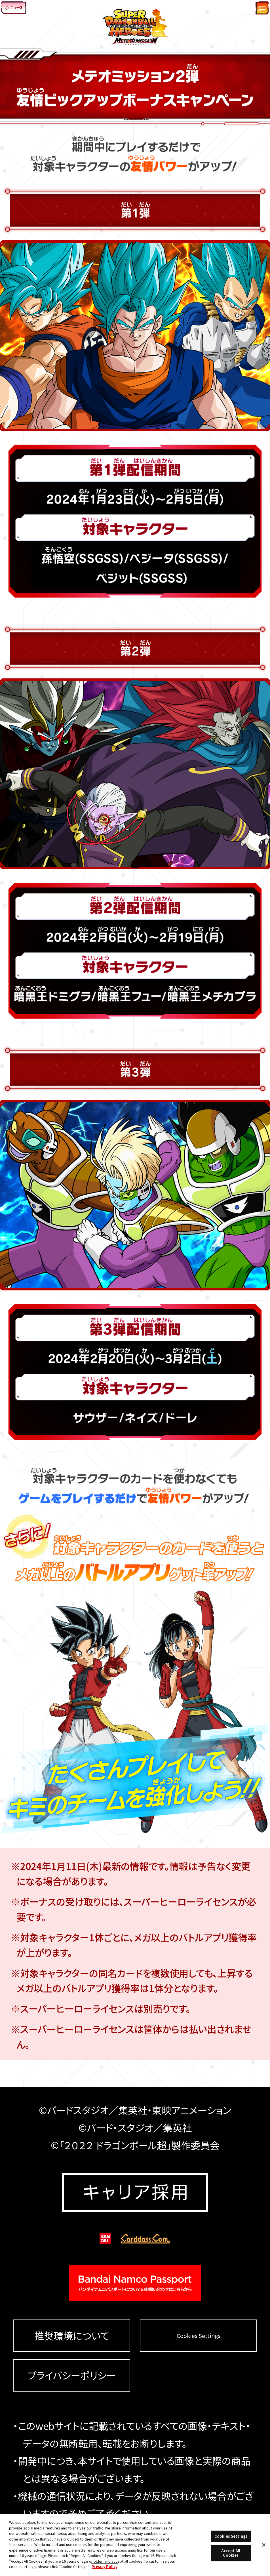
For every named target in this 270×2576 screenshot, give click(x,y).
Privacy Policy (104, 2566)
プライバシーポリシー (71, 2375)
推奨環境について (71, 2336)
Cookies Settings (199, 2336)
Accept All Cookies (230, 2553)
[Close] (264, 2545)
